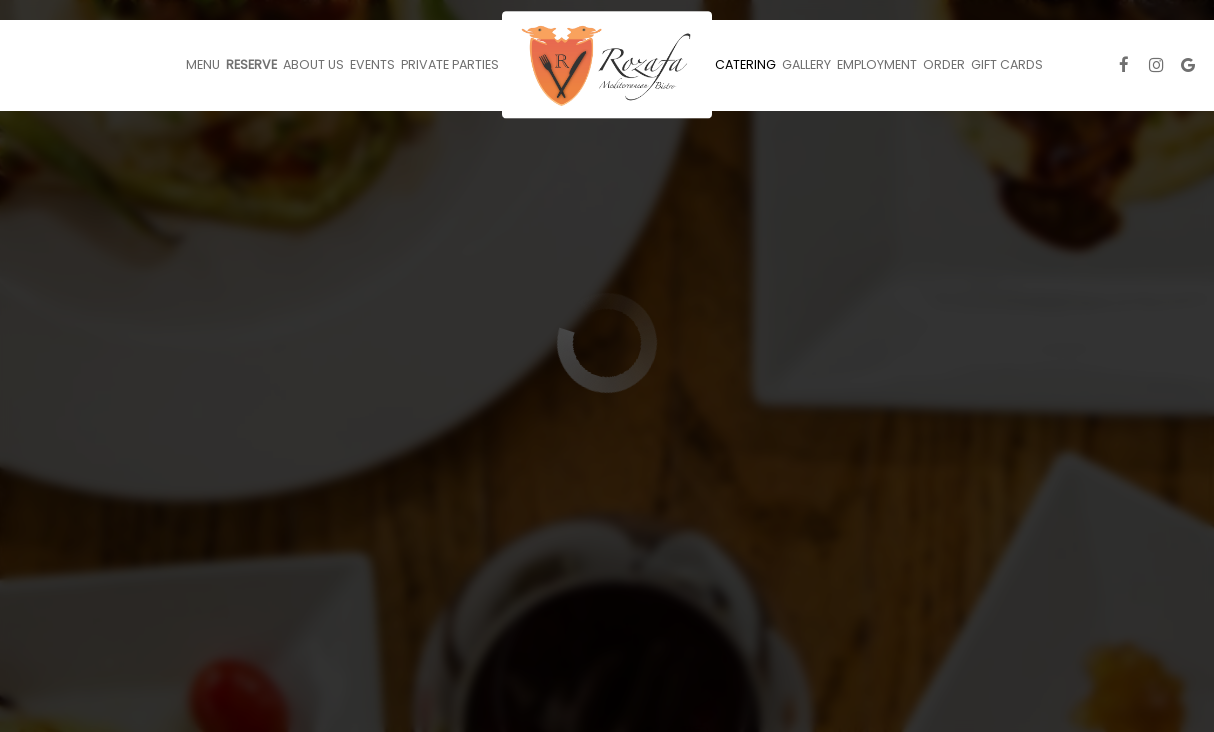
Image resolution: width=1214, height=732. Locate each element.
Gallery (806, 64)
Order (944, 64)
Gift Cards (1007, 64)
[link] (607, 64)
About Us (313, 64)
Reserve (251, 64)
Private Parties (450, 64)
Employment (877, 64)
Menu (203, 64)
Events (372, 64)
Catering (745, 64)
